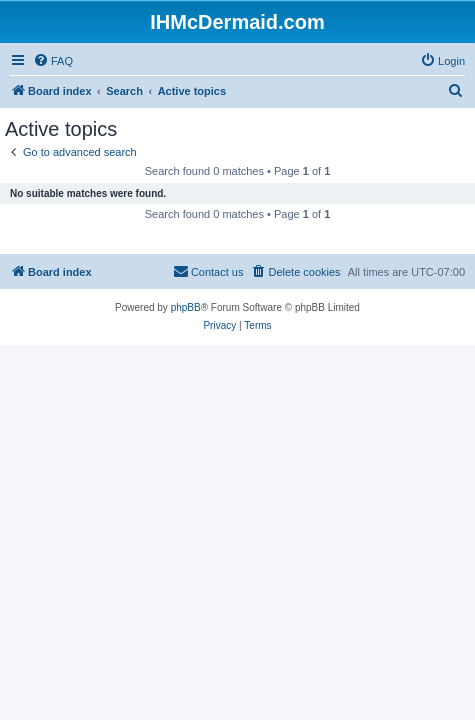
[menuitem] (53, 61)
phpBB (186, 307)
